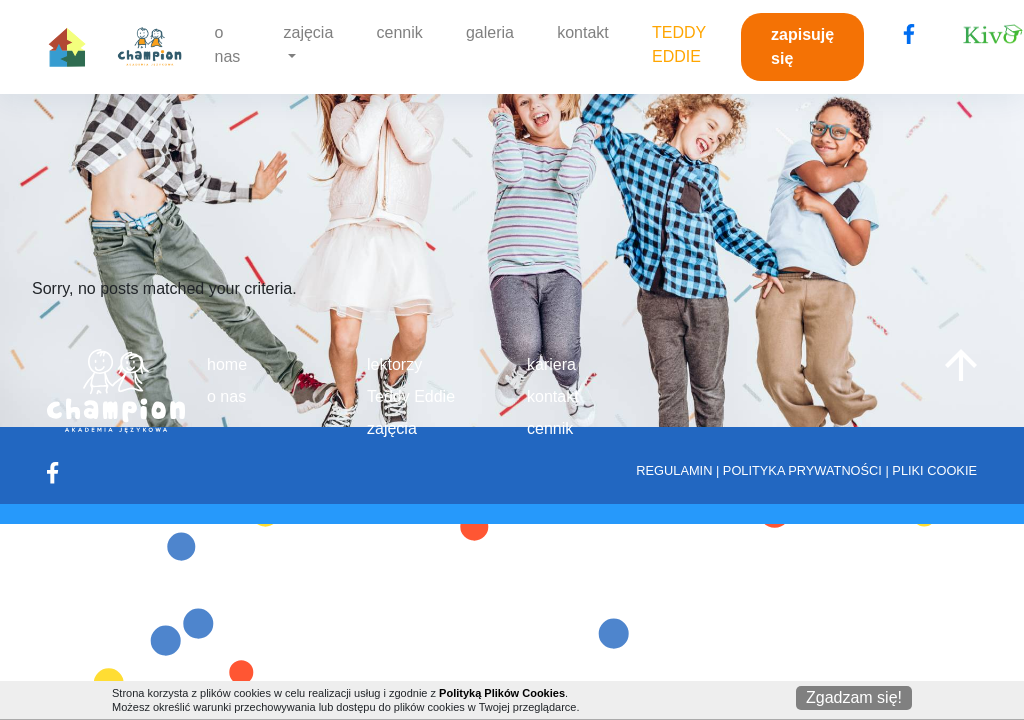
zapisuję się (802, 46)
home (227, 364)
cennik (400, 32)
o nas (228, 44)
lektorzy (394, 364)
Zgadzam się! (854, 697)
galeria (490, 32)
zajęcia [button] (309, 32)
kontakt (583, 32)
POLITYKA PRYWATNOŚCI (802, 470)
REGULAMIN (674, 470)
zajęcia (392, 428)
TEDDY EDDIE (679, 44)
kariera (551, 364)
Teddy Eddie (411, 396)
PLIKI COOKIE (934, 470)
